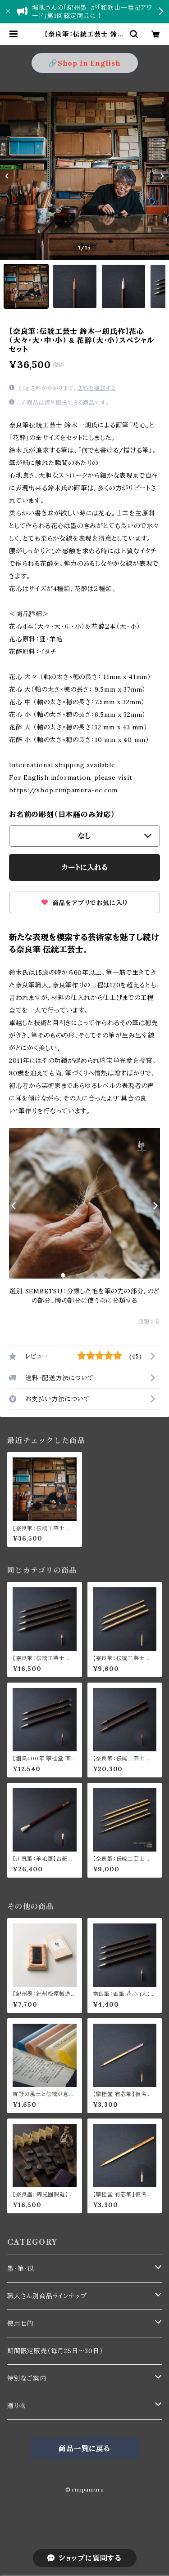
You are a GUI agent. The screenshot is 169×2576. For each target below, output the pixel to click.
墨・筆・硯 (20, 2269)
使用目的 (20, 2323)
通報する (149, 1321)
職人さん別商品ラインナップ (47, 2296)
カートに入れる (84, 867)
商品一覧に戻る (84, 2448)
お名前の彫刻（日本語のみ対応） (62, 814)
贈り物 (16, 2406)
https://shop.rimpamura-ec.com (63, 790)
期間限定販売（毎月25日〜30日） (55, 2351)
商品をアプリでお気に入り (84, 903)
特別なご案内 (26, 2378)
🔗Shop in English (84, 62)
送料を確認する (96, 388)
